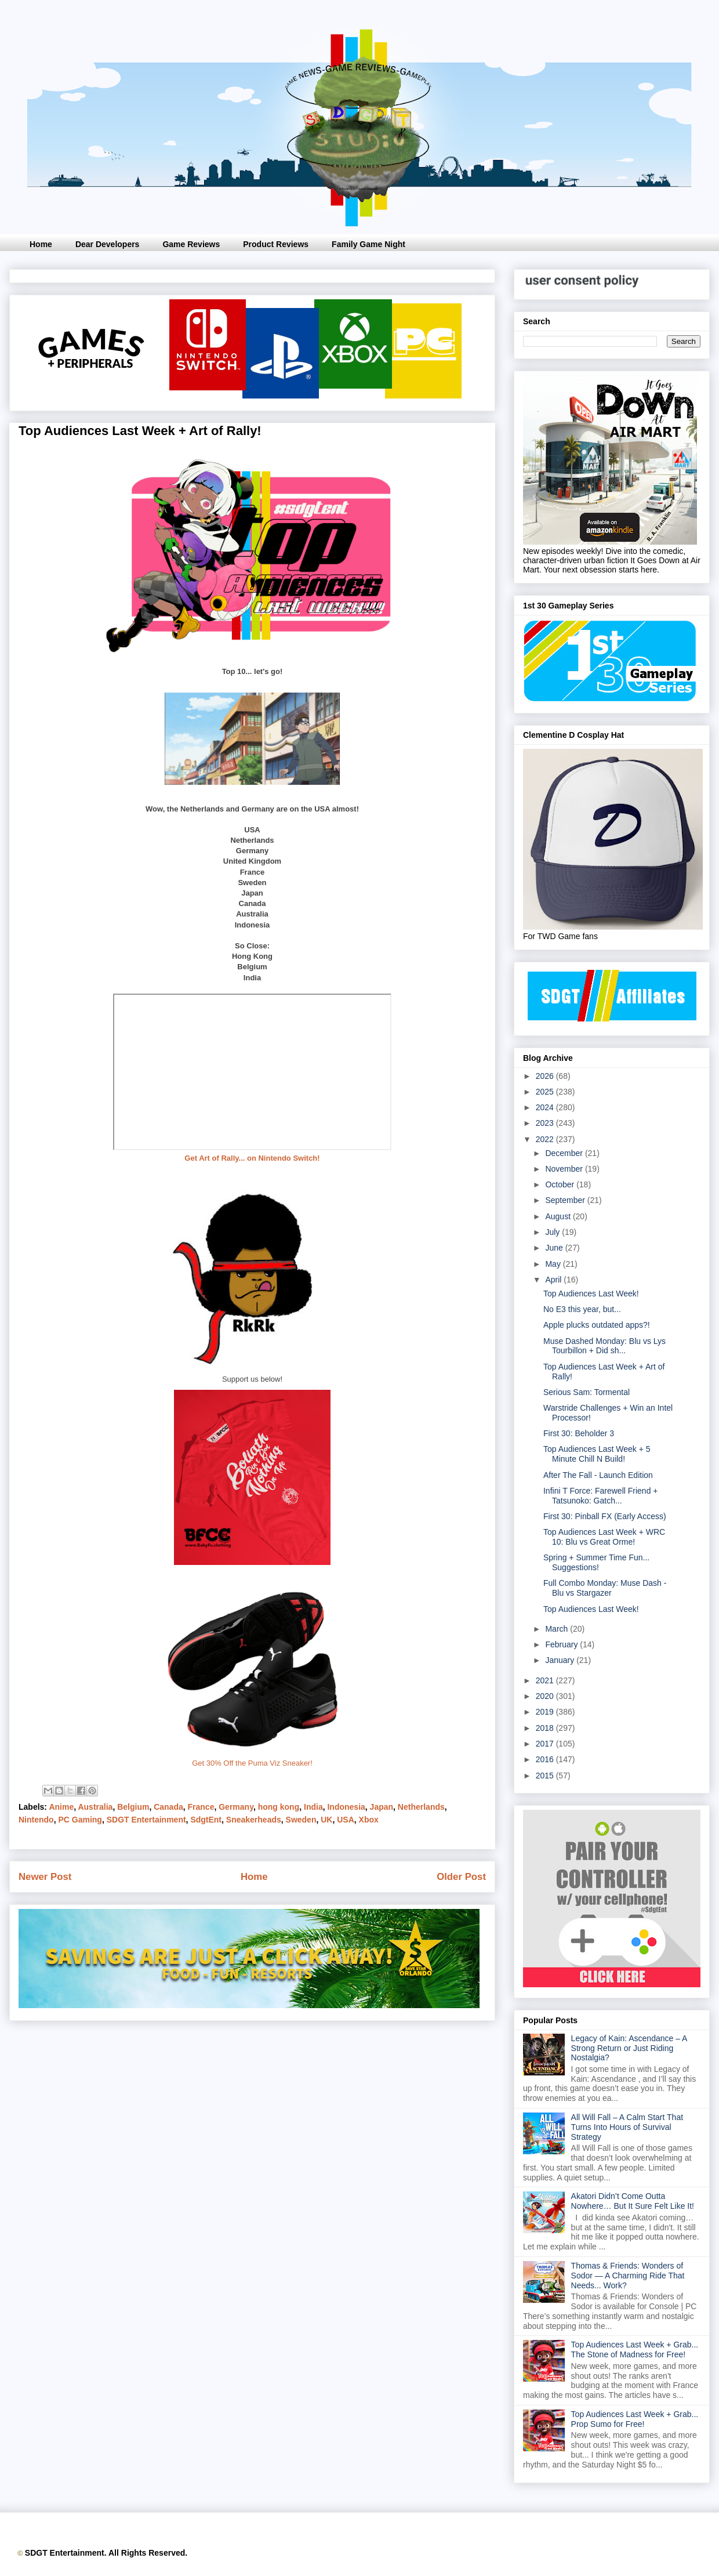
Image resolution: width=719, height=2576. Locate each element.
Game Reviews (191, 244)
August (558, 1216)
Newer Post (45, 1876)
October (560, 1184)
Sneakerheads (253, 1819)
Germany (236, 1806)
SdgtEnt (205, 1819)
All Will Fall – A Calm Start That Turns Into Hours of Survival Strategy (627, 2127)
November (564, 1168)
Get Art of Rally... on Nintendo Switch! (251, 1158)
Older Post (461, 1876)
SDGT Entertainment (146, 1819)
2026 (546, 1076)
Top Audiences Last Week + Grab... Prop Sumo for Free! (635, 2419)
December (564, 1153)
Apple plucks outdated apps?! (596, 1324)
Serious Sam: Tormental (586, 1392)
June (555, 1247)
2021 (546, 1680)
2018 (546, 1728)
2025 (546, 1091)
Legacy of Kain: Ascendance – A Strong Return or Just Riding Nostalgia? (629, 2048)
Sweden (301, 1819)
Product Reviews (275, 244)
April (554, 1279)
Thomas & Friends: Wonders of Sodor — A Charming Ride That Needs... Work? (628, 2275)
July (553, 1232)
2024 (546, 1107)
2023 (546, 1123)
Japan (381, 1806)
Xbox (369, 1819)
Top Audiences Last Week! (591, 1293)
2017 (546, 1743)
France (201, 1806)
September (566, 1200)
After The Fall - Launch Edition (598, 1475)
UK (326, 1819)
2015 (546, 1775)
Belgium (133, 1806)
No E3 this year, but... (582, 1309)
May (553, 1264)
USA (345, 1819)
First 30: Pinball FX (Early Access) (604, 1516)
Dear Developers (107, 244)
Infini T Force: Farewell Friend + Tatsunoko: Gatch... (600, 1495)
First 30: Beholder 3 (578, 1433)
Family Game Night (368, 244)
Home (41, 244)
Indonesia (346, 1806)
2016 (546, 1759)
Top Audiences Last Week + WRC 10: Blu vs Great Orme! (604, 1536)
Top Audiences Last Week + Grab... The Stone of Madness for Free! (635, 2349)
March (557, 1628)
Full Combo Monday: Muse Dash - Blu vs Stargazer (604, 1587)
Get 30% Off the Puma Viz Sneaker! (252, 1763)
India (313, 1806)
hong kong (279, 1806)
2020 (546, 1696)
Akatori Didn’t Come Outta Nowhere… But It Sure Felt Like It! (632, 2201)
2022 (546, 1139)
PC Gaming (79, 1819)
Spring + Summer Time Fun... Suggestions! (596, 1562)
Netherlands (421, 1806)
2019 (546, 1711)
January (560, 1660)
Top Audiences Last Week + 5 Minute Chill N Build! (597, 1453)
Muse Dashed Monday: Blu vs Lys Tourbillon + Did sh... (604, 1346)
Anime (61, 1806)
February (562, 1644)
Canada (168, 1806)
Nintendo (36, 1819)
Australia (95, 1806)
